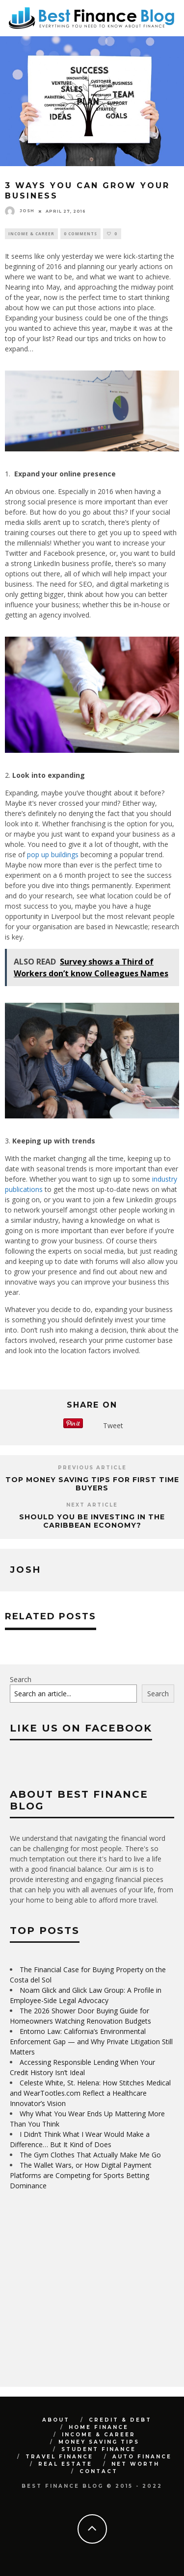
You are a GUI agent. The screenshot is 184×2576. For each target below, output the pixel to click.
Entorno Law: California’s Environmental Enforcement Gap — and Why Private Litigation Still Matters (91, 2041)
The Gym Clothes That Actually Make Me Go (90, 2154)
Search (20, 1679)
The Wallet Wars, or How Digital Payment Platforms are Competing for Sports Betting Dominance (81, 2175)
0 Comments (80, 233)
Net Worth (135, 2464)
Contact (98, 2471)
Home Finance (99, 2427)
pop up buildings (53, 854)
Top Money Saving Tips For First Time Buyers (92, 1483)
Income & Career (31, 233)
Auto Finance (142, 2456)
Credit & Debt (120, 2420)
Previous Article (92, 1467)
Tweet (113, 1425)
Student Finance (98, 2449)
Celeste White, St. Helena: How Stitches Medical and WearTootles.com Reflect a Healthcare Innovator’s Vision (90, 2093)
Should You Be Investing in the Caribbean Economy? (92, 1521)
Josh (19, 210)
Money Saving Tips (98, 2442)
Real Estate (65, 2464)
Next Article (92, 1505)
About (56, 2420)
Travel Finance (59, 2456)
